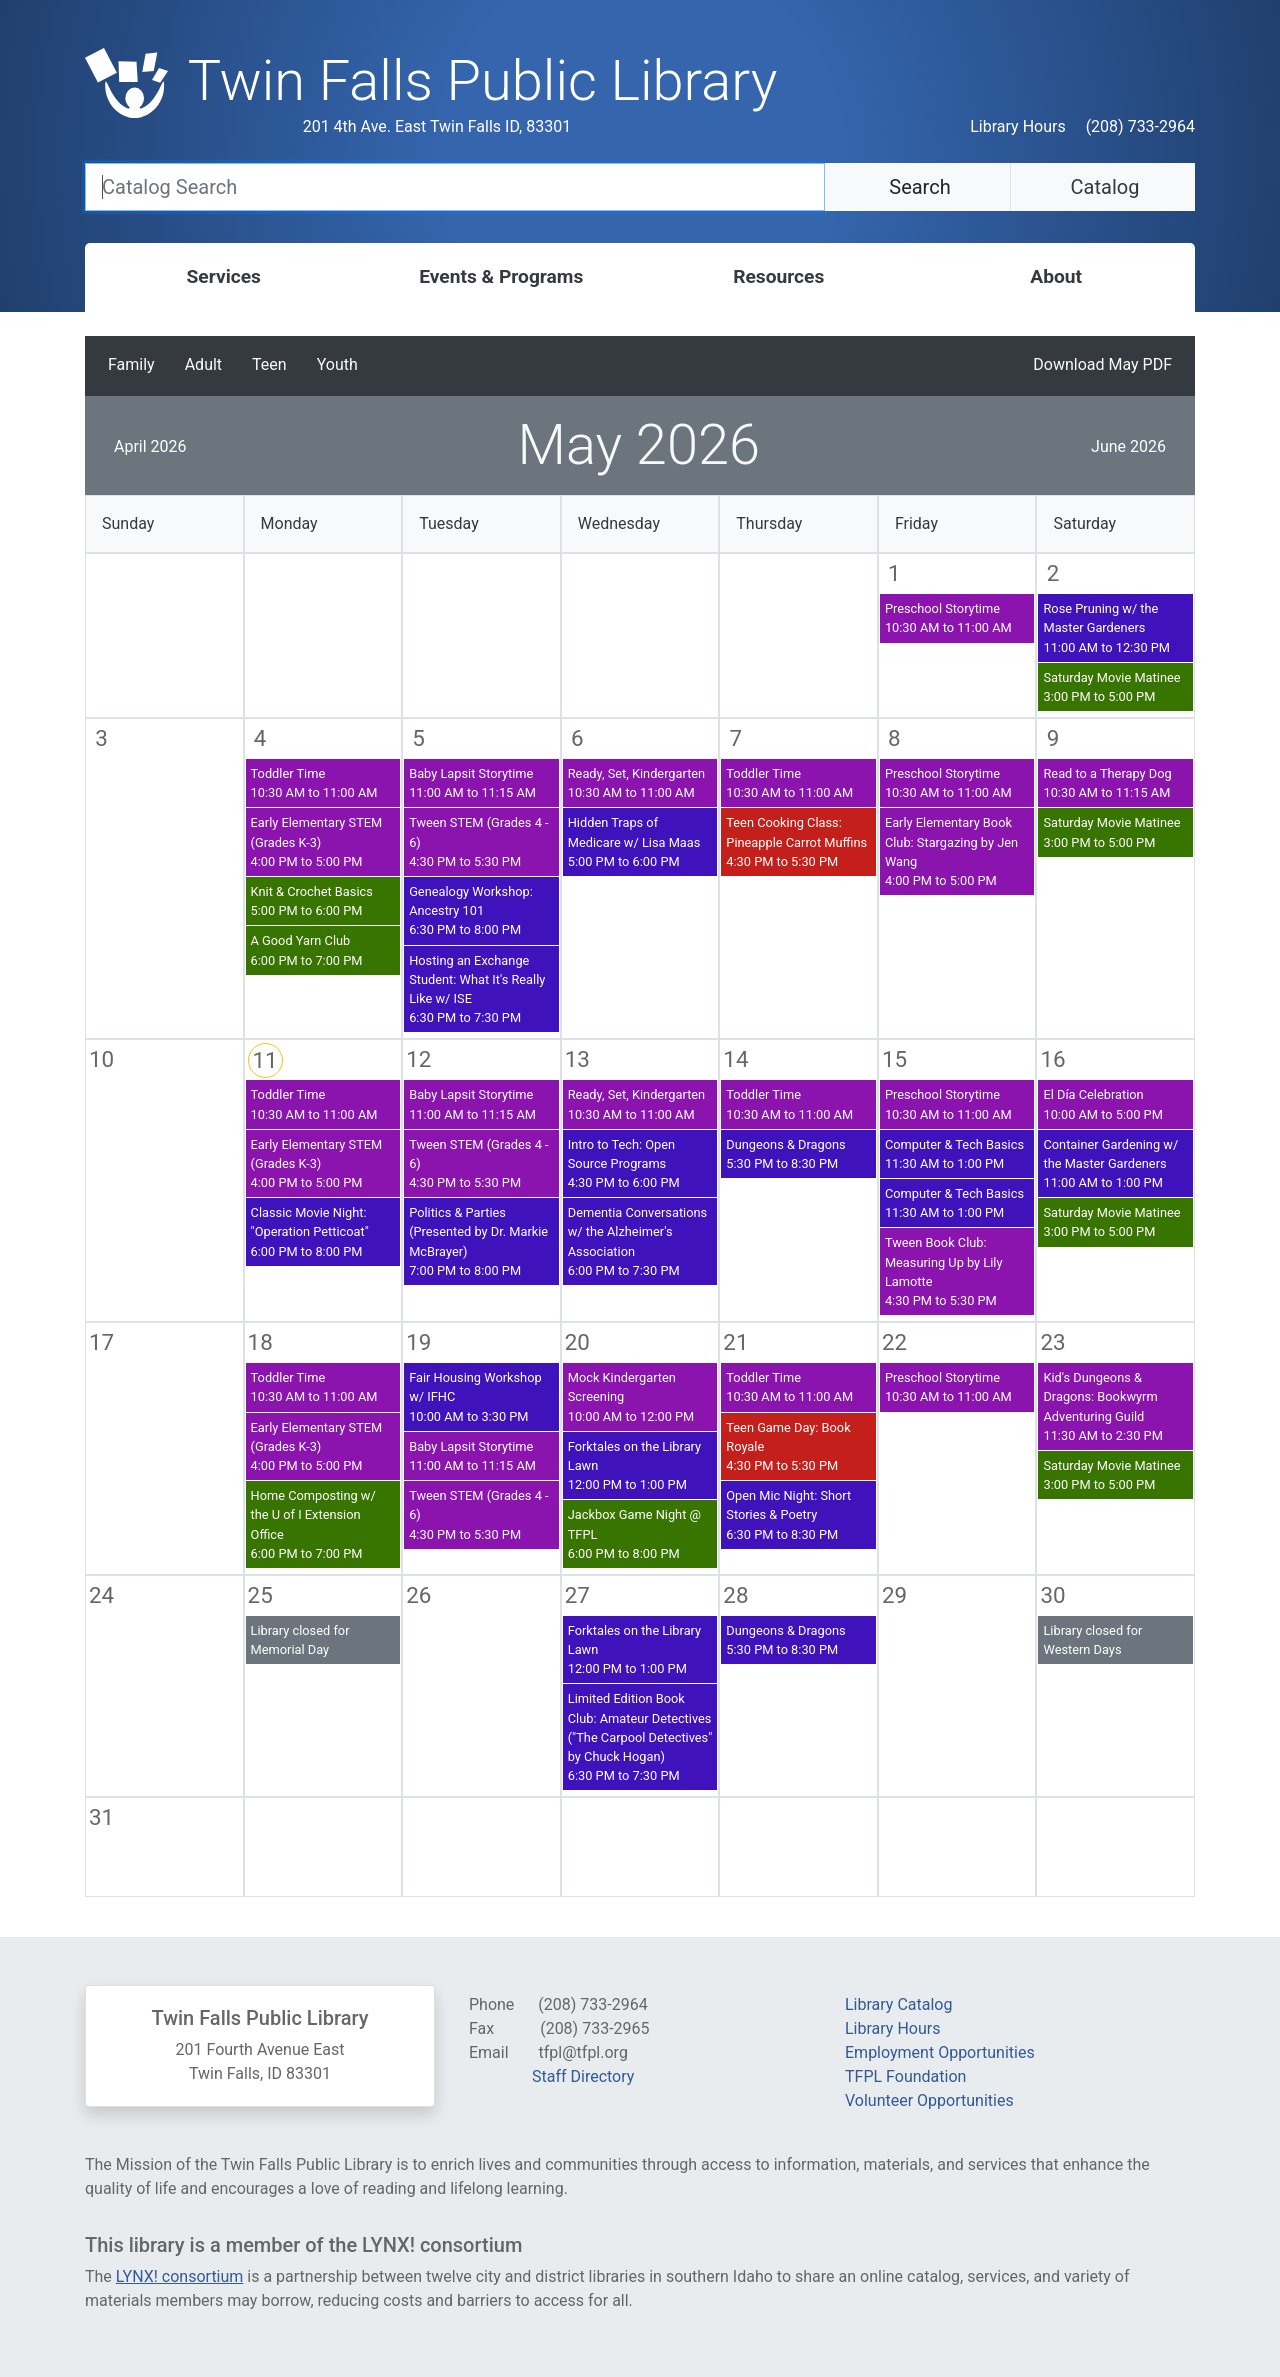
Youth (337, 364)
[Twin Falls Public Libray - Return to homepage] (483, 94)
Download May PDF (1102, 364)
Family (131, 364)
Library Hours (1017, 126)
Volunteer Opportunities (929, 2100)
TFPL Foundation (905, 2076)
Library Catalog (898, 2004)
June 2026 (1128, 446)
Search (917, 187)
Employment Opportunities (940, 2052)
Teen (269, 364)
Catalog (1103, 187)
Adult (203, 364)
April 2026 (150, 446)
